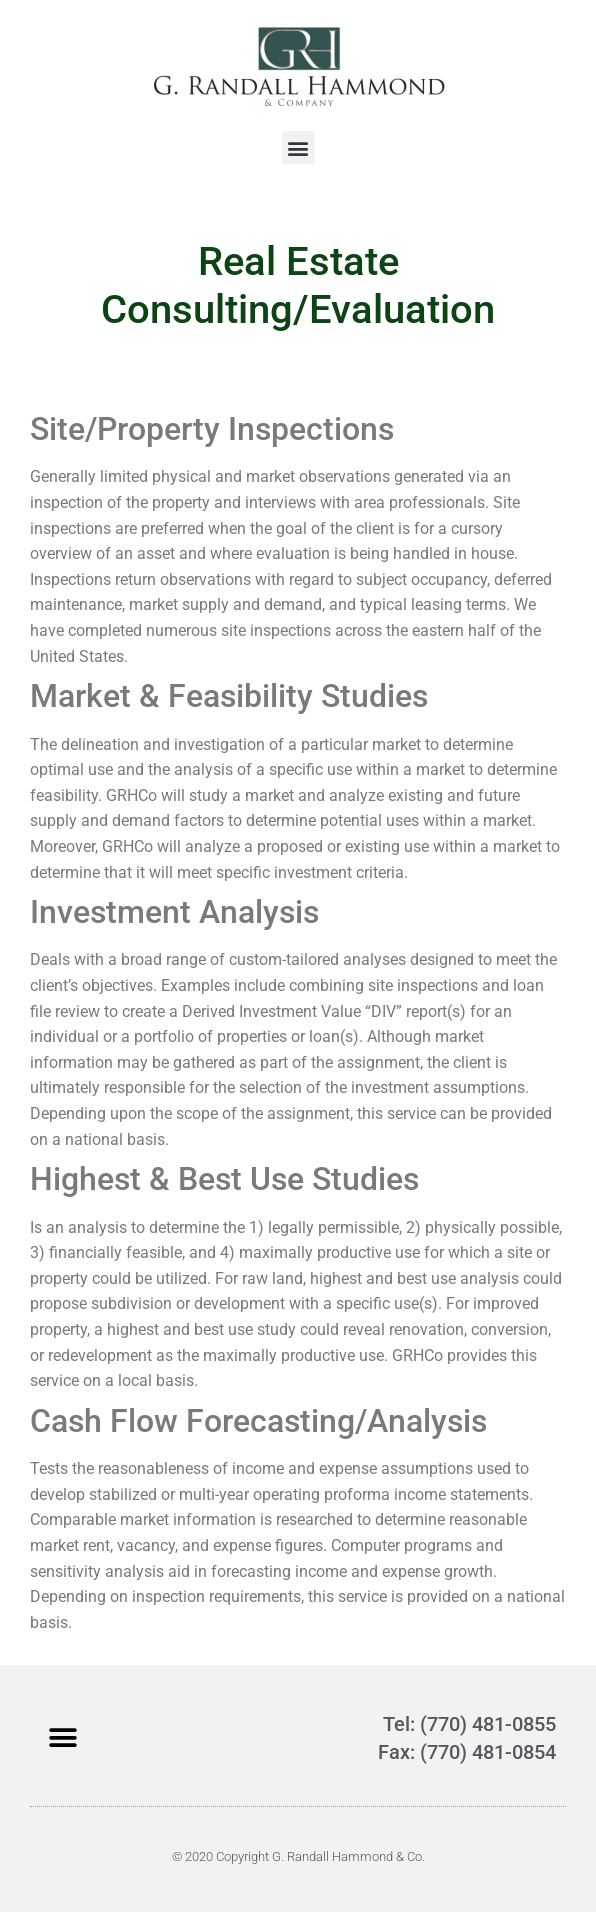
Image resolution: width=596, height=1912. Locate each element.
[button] (298, 147)
